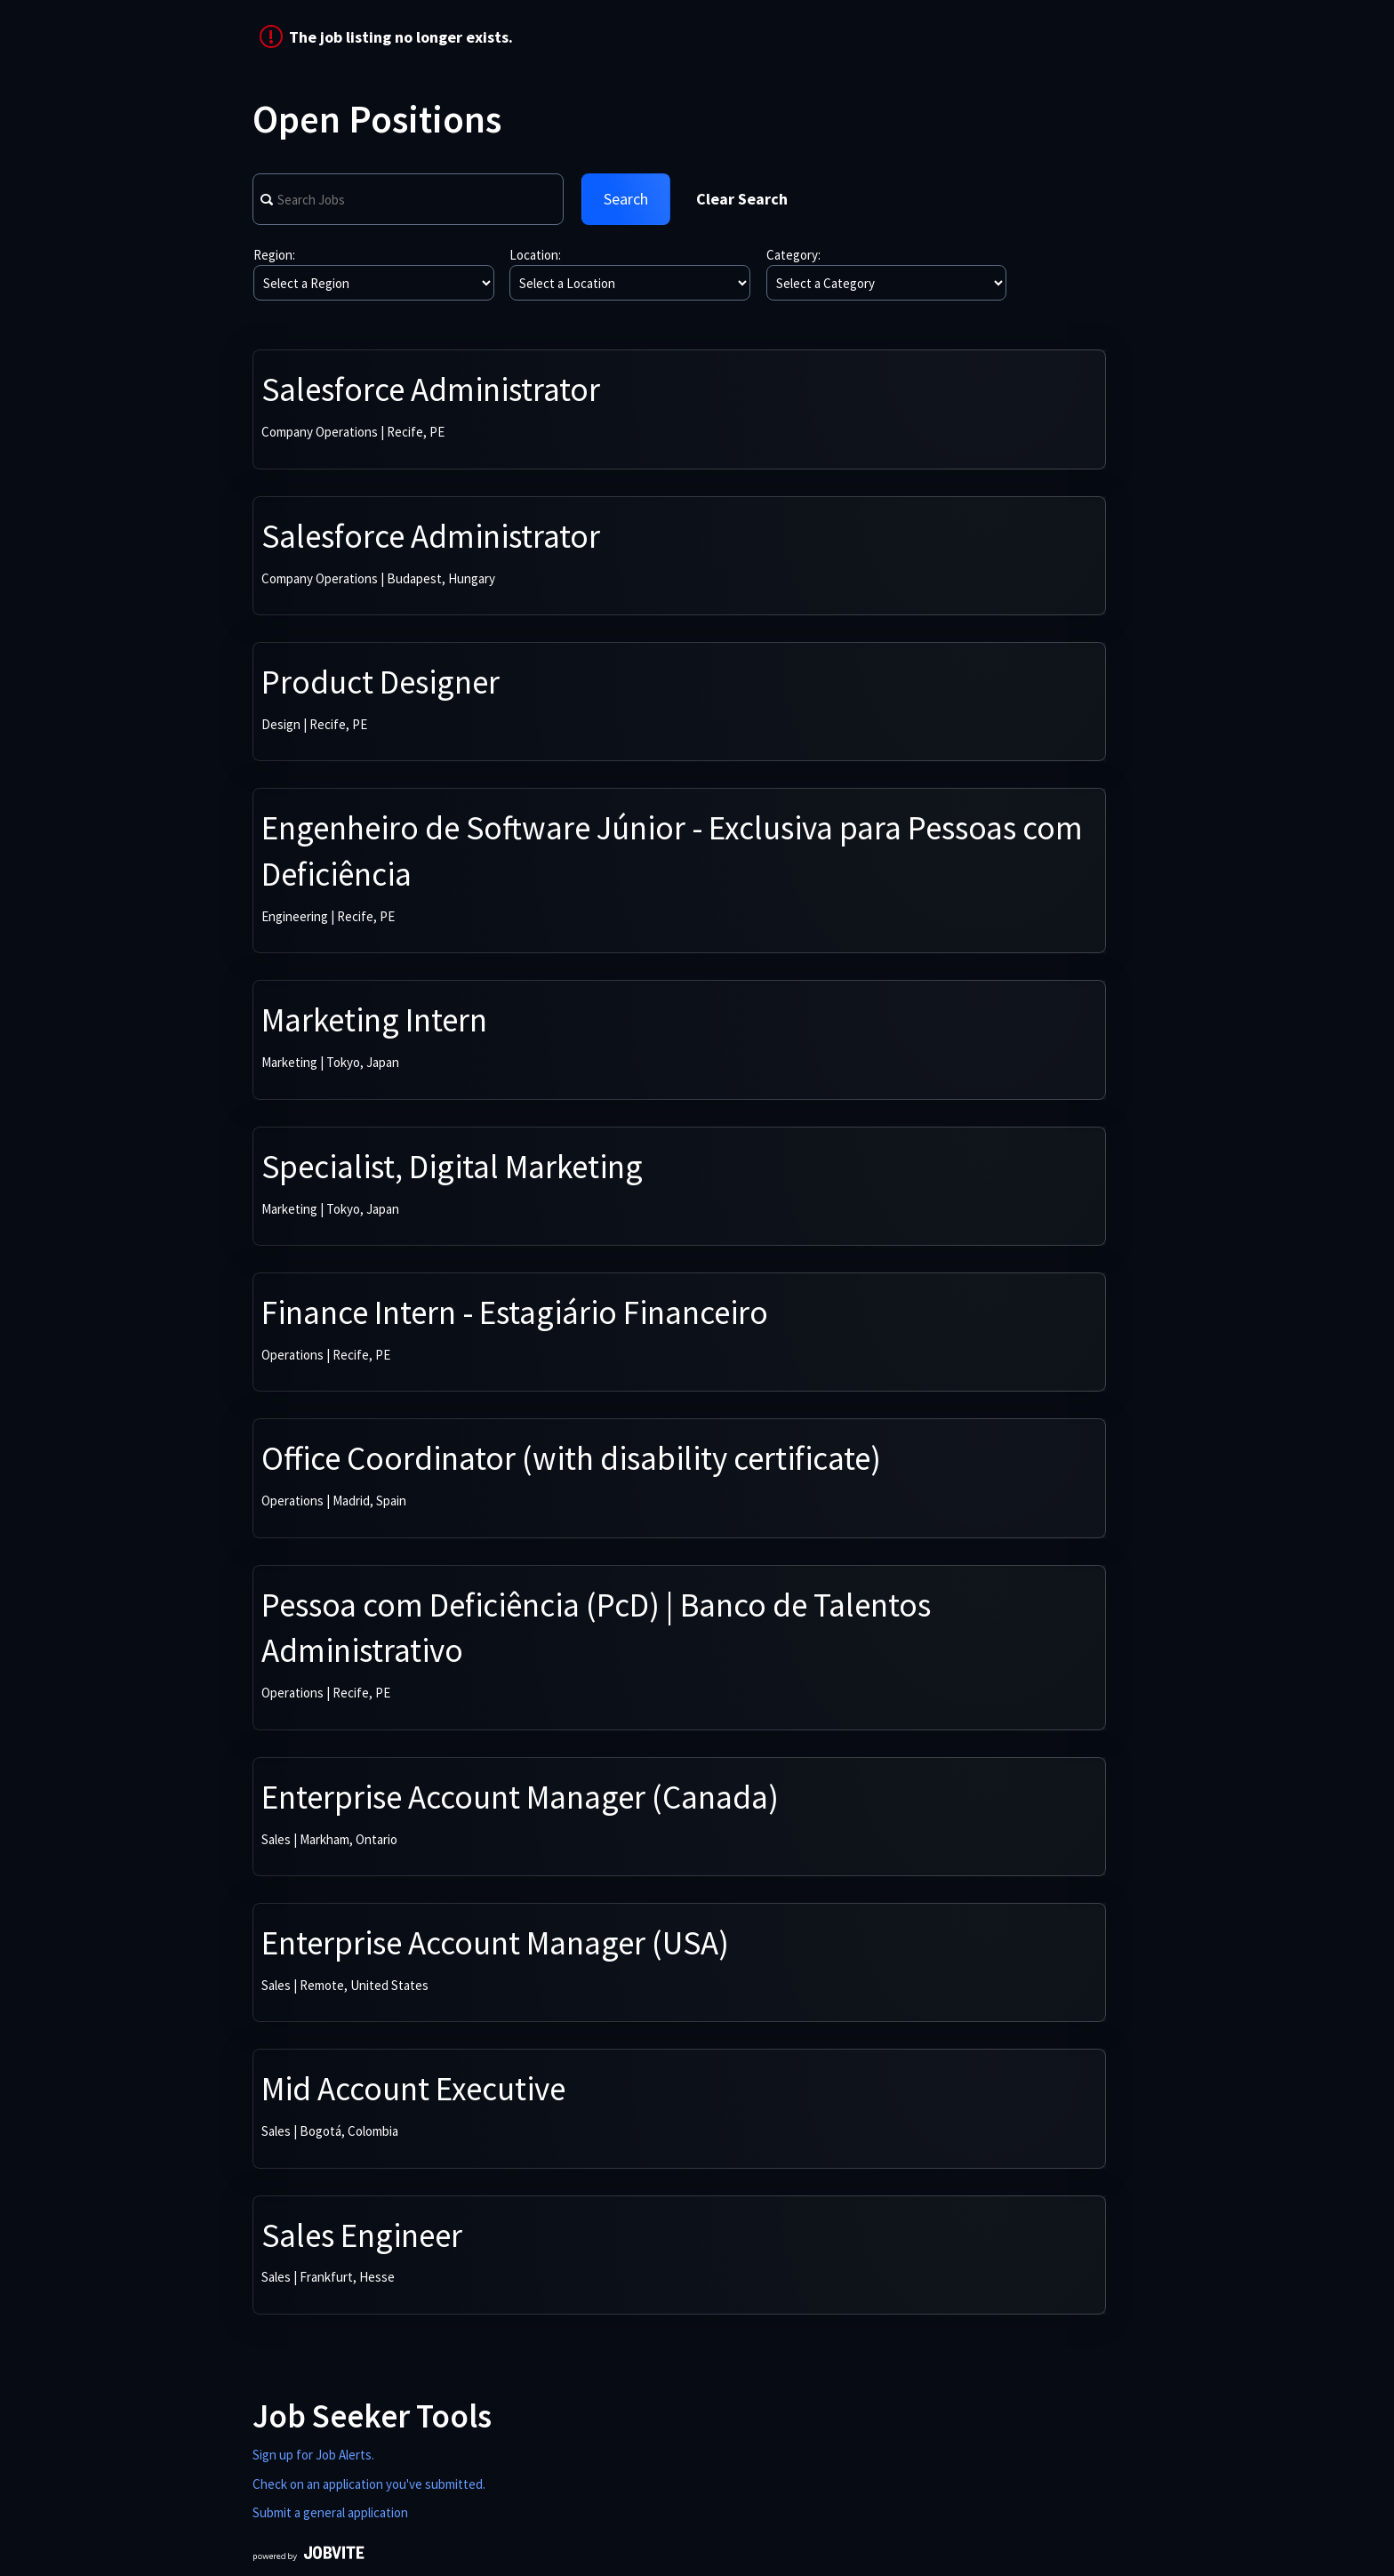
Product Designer (380, 682)
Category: (793, 254)
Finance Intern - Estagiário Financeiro (514, 1312)
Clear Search (742, 199)
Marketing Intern (374, 1019)
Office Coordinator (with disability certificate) (571, 1458)
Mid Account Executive (413, 2088)
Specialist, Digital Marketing (452, 1166)
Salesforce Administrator (430, 389)
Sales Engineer (361, 2235)
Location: (535, 254)
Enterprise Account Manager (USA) (495, 1942)
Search (626, 199)
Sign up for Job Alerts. (313, 2454)
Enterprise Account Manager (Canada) (520, 1797)
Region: (274, 254)
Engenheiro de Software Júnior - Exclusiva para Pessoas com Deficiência (672, 851)
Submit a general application (330, 2512)
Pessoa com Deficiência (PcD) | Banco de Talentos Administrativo (596, 1628)
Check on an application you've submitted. (368, 2484)
